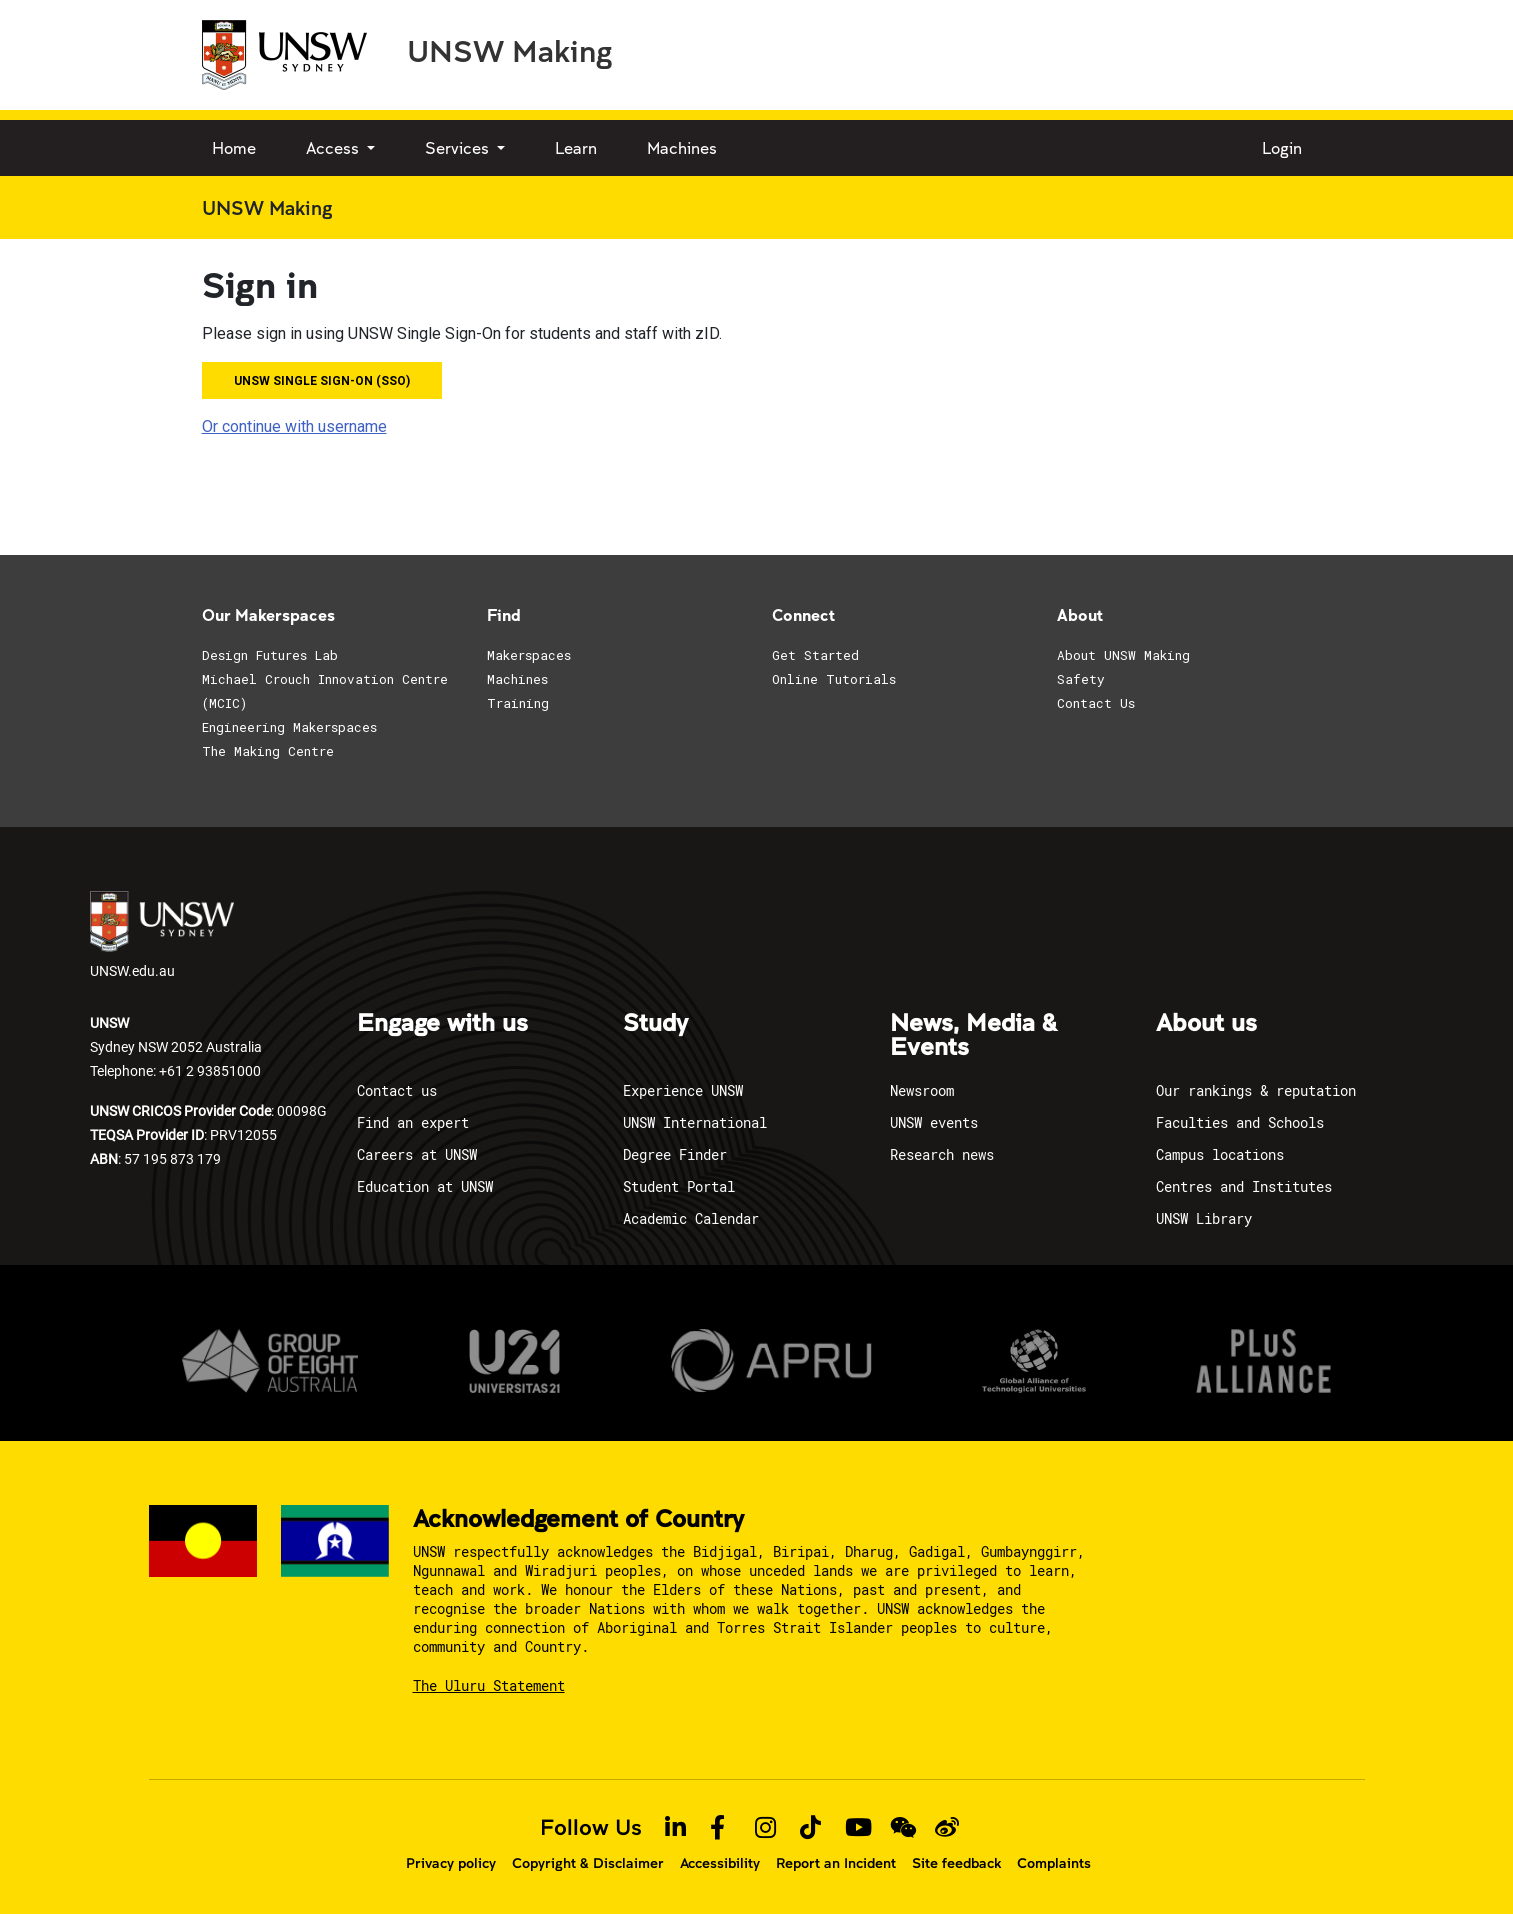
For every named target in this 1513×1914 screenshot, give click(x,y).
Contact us (397, 1090)
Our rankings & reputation (1256, 1090)
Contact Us (1096, 703)
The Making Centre (268, 751)
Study (655, 1024)
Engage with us (442, 1024)
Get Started (815, 655)
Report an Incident (836, 1863)
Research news (942, 1154)
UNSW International (695, 1122)
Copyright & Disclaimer (588, 1863)
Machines (682, 147)
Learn (576, 147)
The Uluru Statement (489, 1685)
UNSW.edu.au (162, 935)
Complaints (1054, 1863)
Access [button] (334, 147)
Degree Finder (675, 1154)
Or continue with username (294, 426)
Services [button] (459, 147)
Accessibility (720, 1863)
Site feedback (956, 1863)
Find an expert (413, 1122)
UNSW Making (509, 50)
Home (234, 147)
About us (1206, 1024)
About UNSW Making (1123, 655)
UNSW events (934, 1122)
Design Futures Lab (270, 655)
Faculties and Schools (1240, 1122)
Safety (1081, 679)
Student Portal (679, 1186)
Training (518, 703)
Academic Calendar (691, 1218)
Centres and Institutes (1244, 1186)
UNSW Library (1204, 1218)
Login (1282, 147)
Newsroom (922, 1090)
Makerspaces (529, 655)
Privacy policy (451, 1863)
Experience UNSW (683, 1090)
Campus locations (1220, 1154)
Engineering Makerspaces (289, 727)
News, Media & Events (973, 1036)
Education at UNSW (425, 1186)
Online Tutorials (834, 679)
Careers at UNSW (417, 1154)
